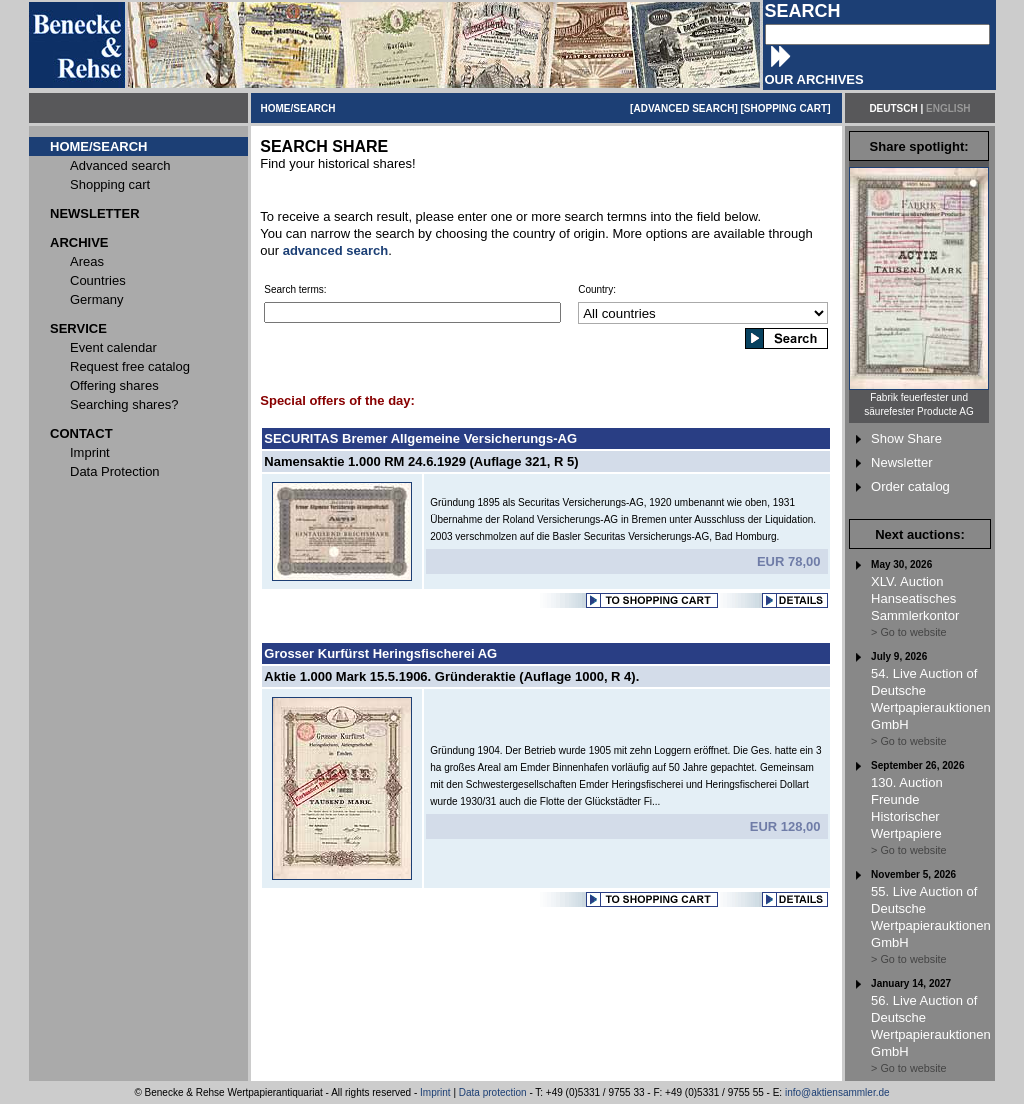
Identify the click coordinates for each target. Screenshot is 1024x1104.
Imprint (435, 1092)
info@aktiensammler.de (837, 1092)
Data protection (493, 1092)
